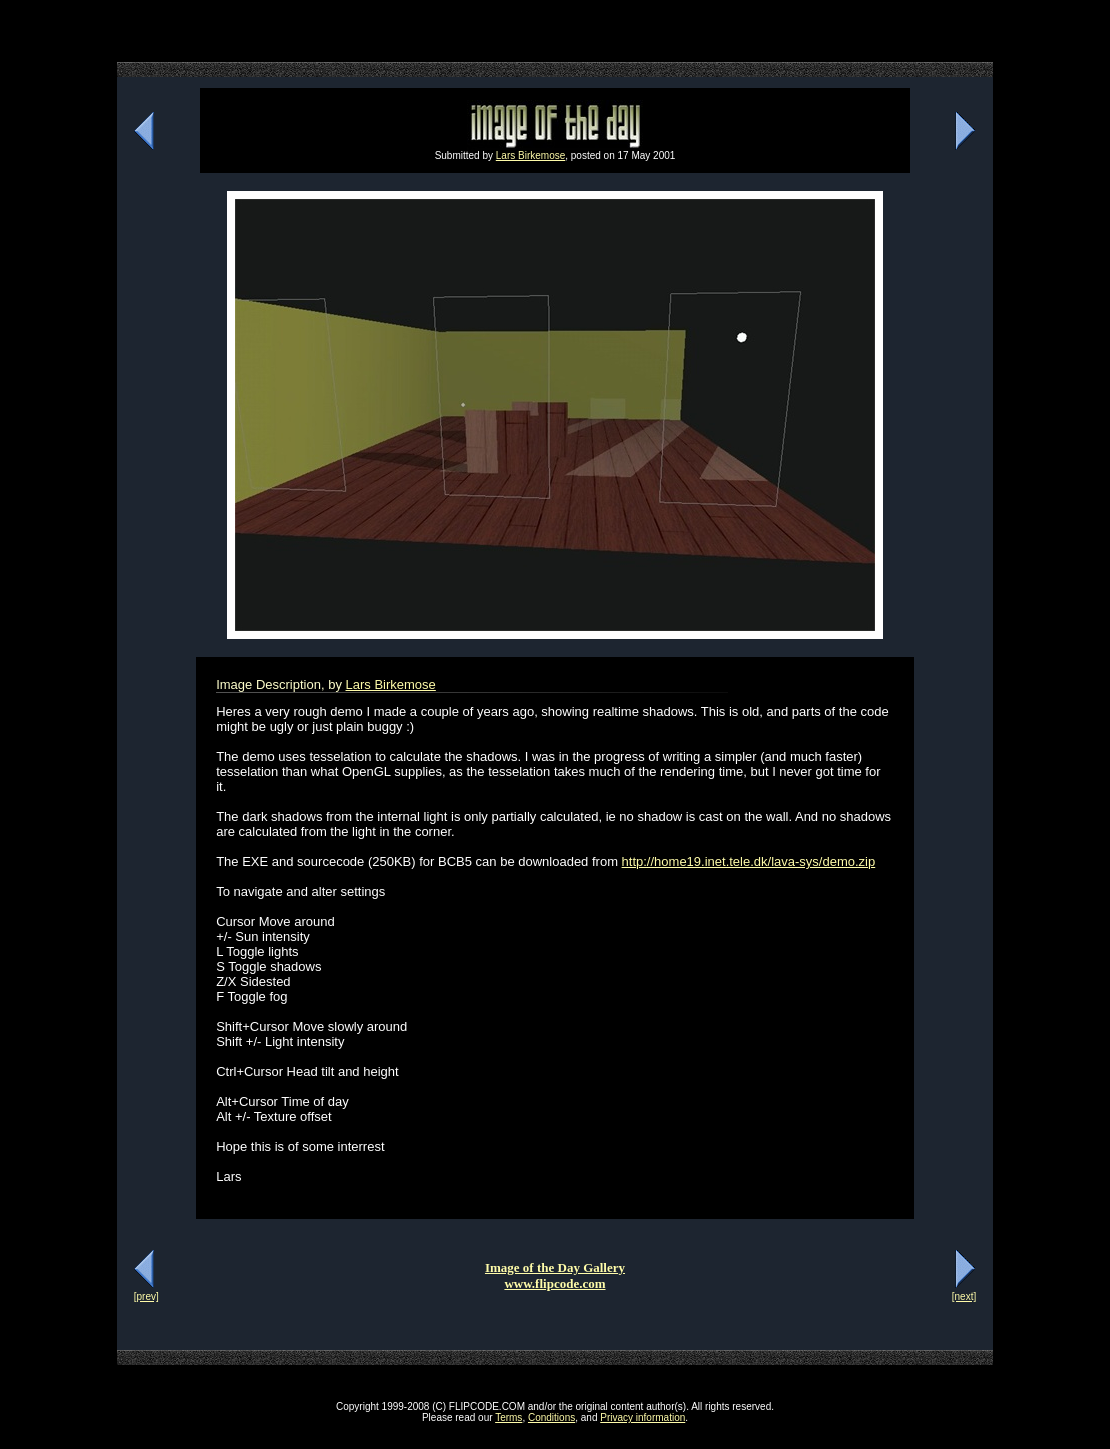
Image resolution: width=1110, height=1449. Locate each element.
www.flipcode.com (554, 1283)
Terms (508, 1417)
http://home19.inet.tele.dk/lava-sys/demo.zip (749, 861)
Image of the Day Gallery (555, 1267)
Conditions (551, 1417)
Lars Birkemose (530, 155)
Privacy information (642, 1417)
